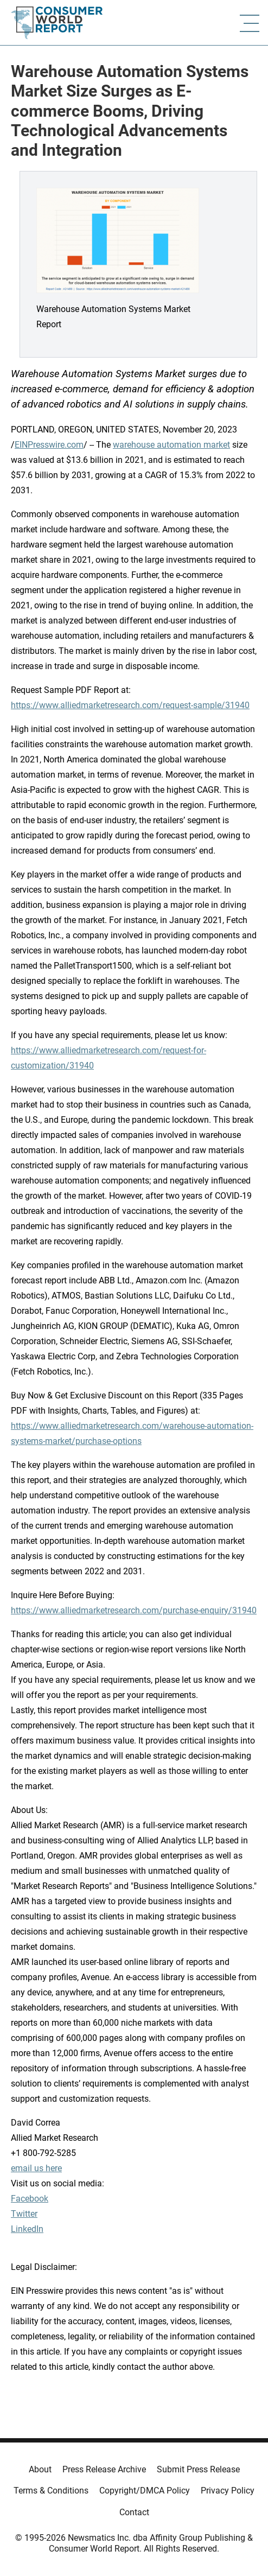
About (40, 2469)
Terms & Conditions (51, 2490)
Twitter (24, 2214)
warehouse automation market (171, 445)
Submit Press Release (198, 2469)
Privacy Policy (227, 2490)
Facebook (29, 2198)
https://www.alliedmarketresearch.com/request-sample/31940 (130, 705)
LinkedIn (27, 2229)
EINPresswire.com (49, 445)
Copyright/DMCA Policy (144, 2490)
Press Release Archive (104, 2469)
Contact (134, 2512)
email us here (36, 2168)
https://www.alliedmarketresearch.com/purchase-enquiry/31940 (134, 1610)
